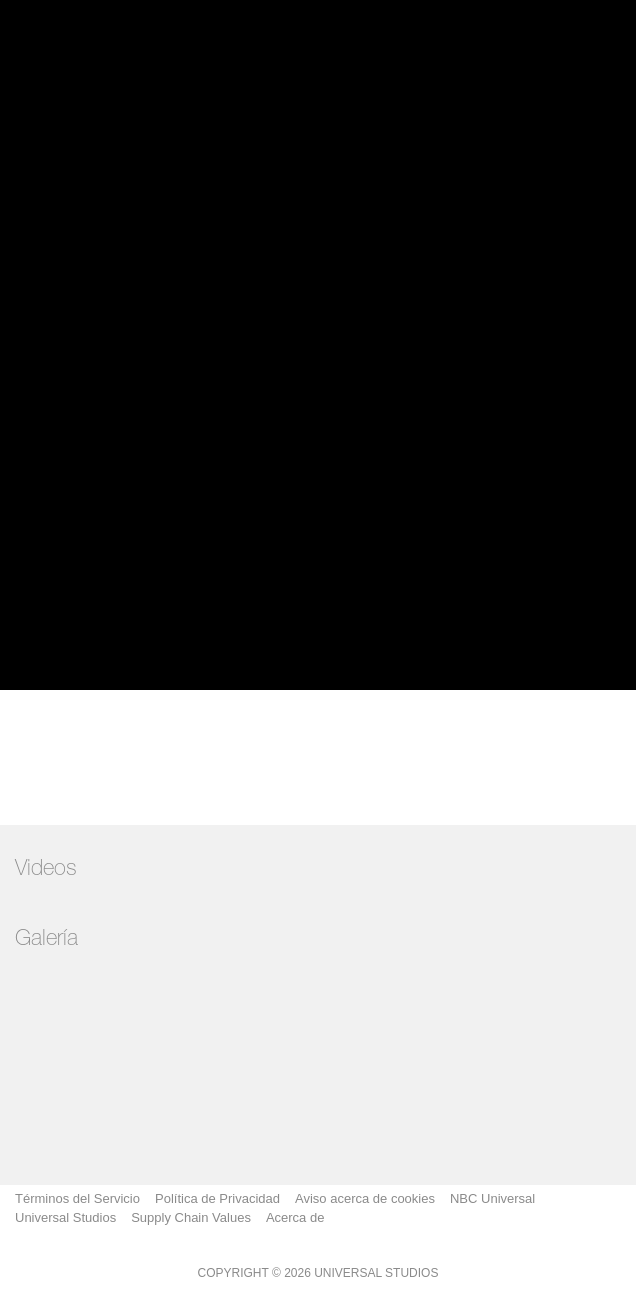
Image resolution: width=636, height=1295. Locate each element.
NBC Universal (492, 1198)
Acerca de (295, 1217)
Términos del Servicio (77, 1198)
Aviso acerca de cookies (365, 1198)
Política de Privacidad (217, 1198)
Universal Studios (65, 1217)
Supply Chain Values (191, 1217)
